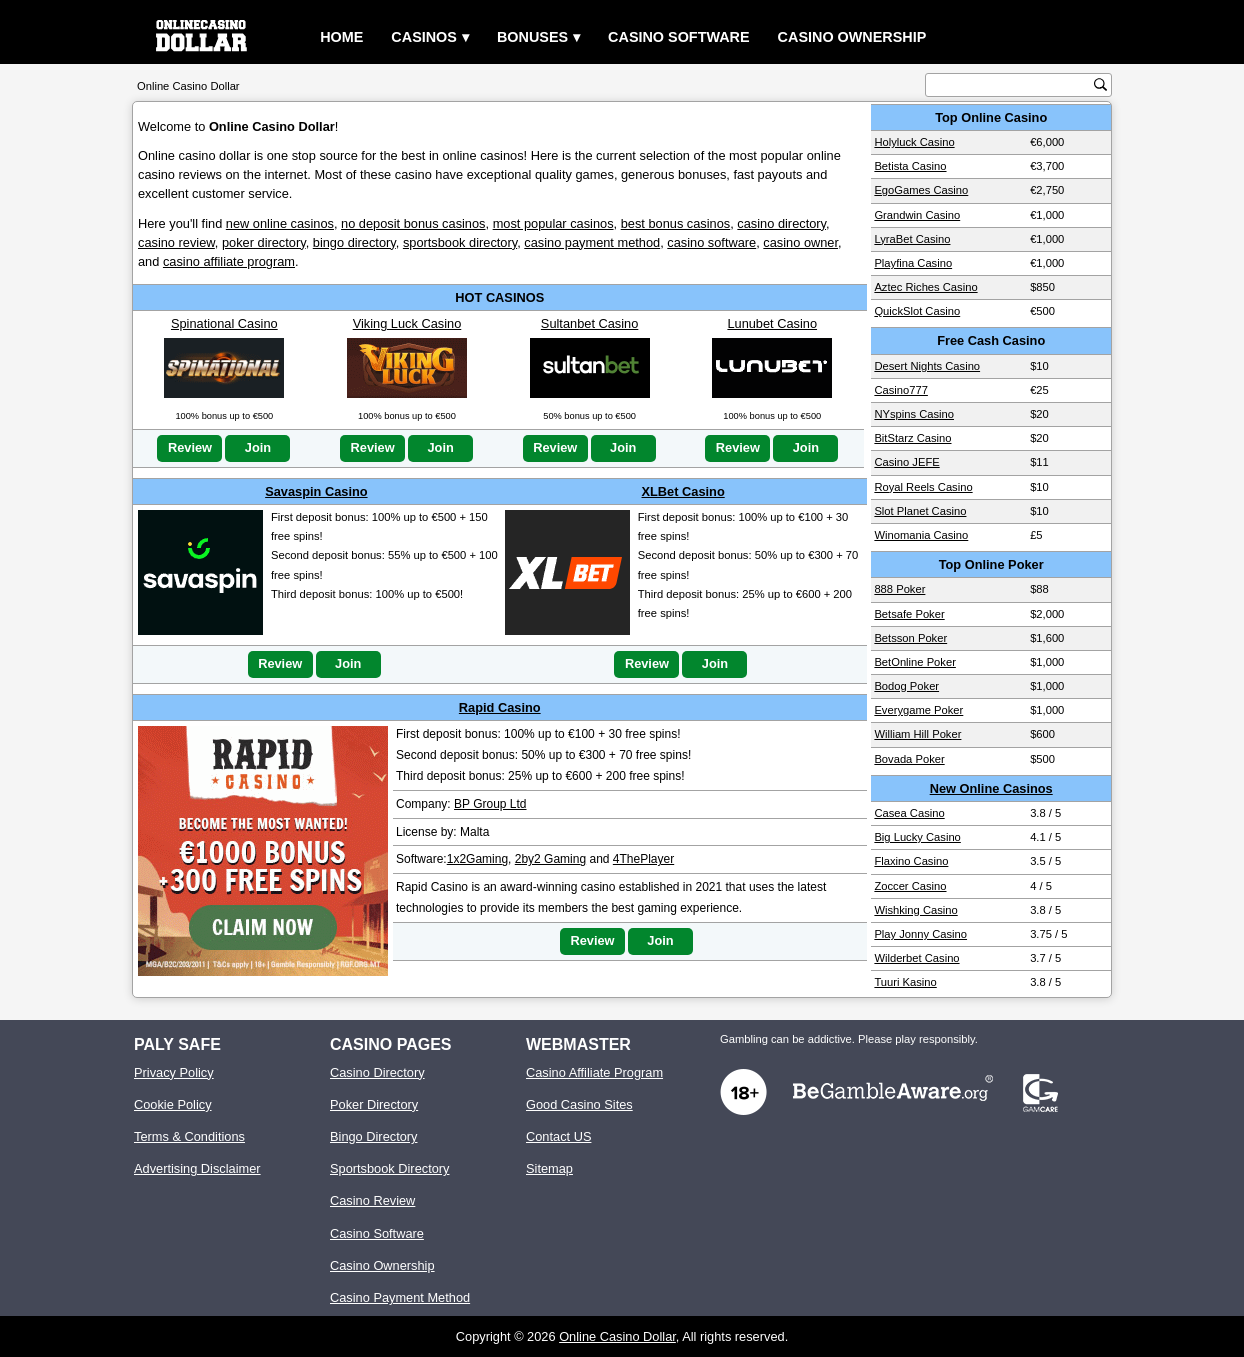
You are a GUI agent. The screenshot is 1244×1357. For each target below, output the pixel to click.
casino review (176, 242)
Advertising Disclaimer (197, 1168)
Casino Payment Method (400, 1297)
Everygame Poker (918, 710)
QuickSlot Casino (917, 311)
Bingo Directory (373, 1136)
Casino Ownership (852, 37)
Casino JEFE (906, 462)
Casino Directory (377, 1072)
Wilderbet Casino (916, 958)
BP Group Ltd (490, 804)
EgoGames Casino (921, 190)
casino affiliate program (229, 261)
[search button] (1100, 84)
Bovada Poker (909, 759)
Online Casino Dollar (617, 1336)
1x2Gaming (477, 859)
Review (190, 447)
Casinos (424, 37)
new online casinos (280, 223)
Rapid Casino (500, 707)
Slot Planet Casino (920, 511)
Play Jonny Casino (920, 934)
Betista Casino (910, 166)
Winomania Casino (921, 535)
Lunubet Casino (772, 323)
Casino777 (901, 390)
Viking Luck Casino (407, 323)
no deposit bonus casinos (413, 223)
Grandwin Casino (917, 215)
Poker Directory (374, 1104)
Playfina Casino (913, 263)
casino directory (781, 223)
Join (258, 447)
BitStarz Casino (912, 438)
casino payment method (592, 242)
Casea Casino (909, 813)
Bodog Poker (906, 686)
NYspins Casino (914, 414)
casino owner (800, 242)
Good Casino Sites (579, 1104)
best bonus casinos (676, 223)
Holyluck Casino (914, 142)
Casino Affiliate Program (594, 1072)
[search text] (1012, 85)
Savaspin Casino (316, 491)
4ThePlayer (643, 859)
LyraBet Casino (912, 239)
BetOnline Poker (914, 662)
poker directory (264, 242)
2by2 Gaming (550, 859)
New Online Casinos (991, 788)
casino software (711, 242)
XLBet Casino (683, 491)
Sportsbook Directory (389, 1168)
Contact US (558, 1136)
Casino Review (372, 1200)
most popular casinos (553, 223)
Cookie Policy (173, 1104)
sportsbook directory (460, 242)
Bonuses (532, 37)
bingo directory (354, 242)
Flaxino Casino (911, 861)
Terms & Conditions (189, 1136)
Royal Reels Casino (923, 487)
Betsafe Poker (909, 614)
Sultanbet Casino (589, 323)
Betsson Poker (910, 638)
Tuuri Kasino (905, 982)
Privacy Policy (174, 1072)
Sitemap (549, 1168)
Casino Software (679, 37)
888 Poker (899, 589)
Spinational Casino (224, 323)
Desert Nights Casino (927, 366)
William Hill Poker (917, 734)
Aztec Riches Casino (925, 287)
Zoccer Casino (910, 886)
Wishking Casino (915, 910)
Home (341, 37)
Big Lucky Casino (917, 837)
